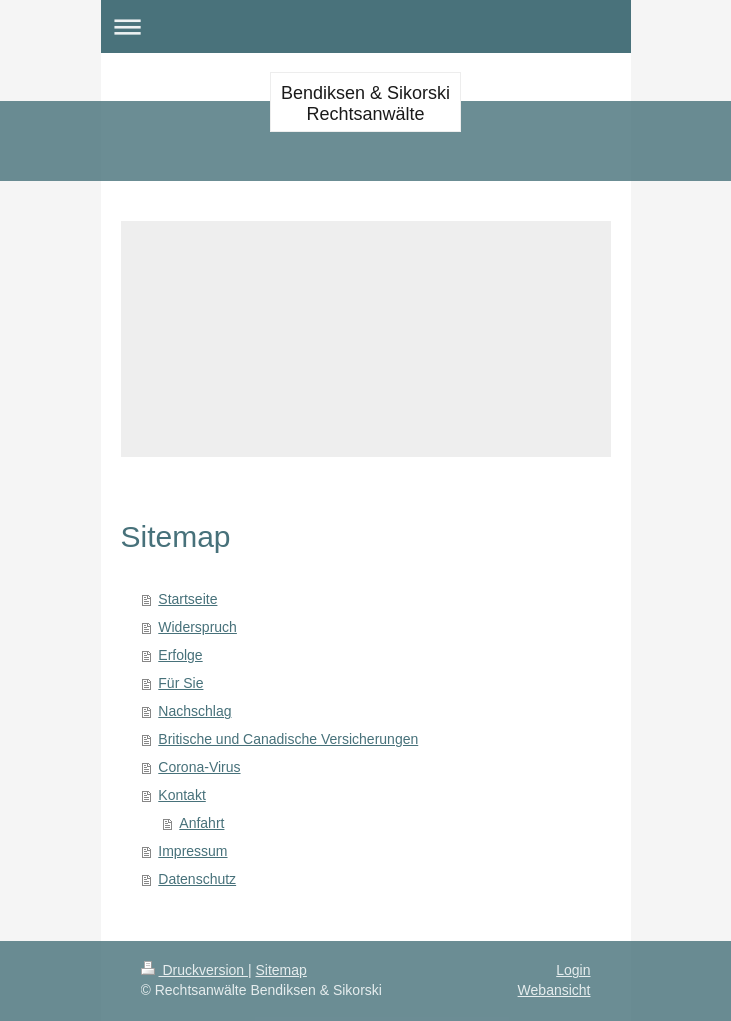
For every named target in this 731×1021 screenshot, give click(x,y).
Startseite (187, 599)
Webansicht (554, 990)
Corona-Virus (199, 767)
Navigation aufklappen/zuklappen (366, 26)
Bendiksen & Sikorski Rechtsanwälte (365, 103)
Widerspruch (197, 627)
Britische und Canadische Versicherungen (288, 739)
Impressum (192, 851)
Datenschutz (197, 879)
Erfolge (180, 655)
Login (573, 970)
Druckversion (194, 970)
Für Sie (180, 683)
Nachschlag (194, 711)
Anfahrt (201, 823)
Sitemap (281, 970)
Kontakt (181, 795)
